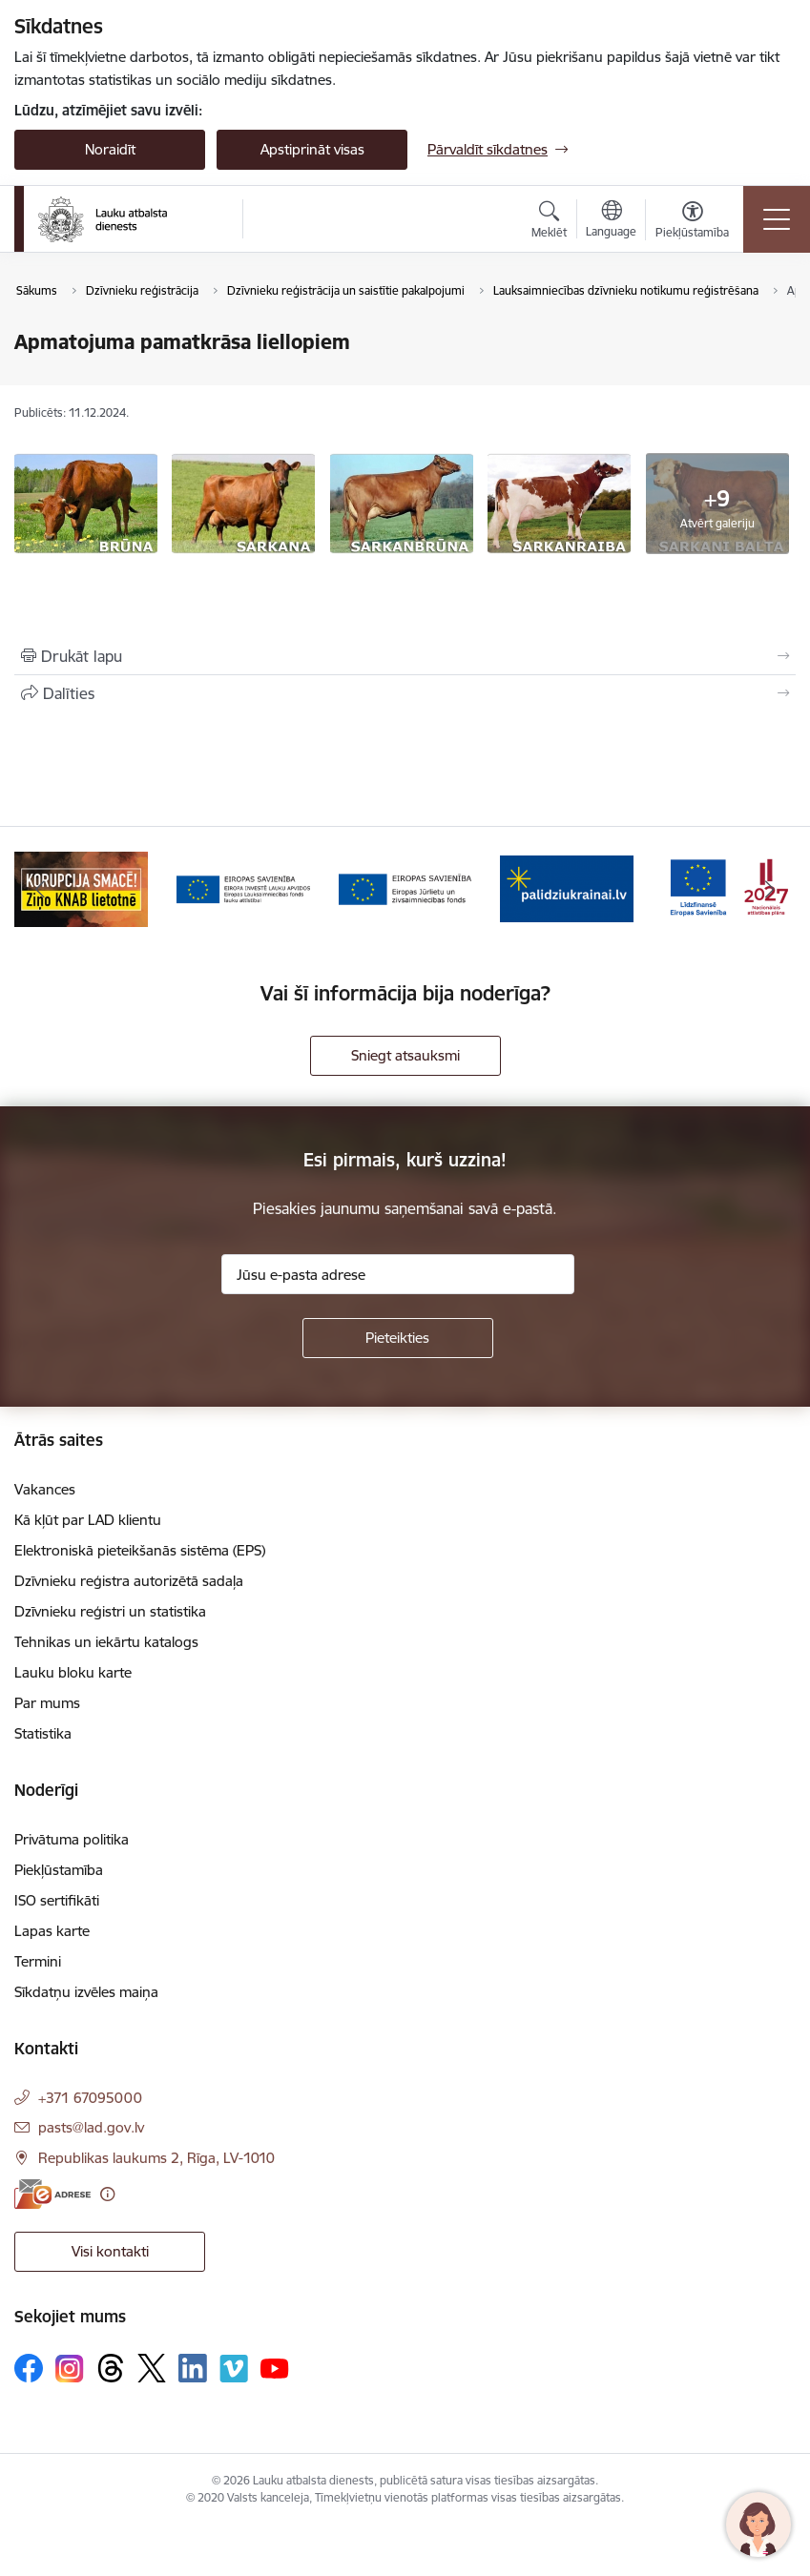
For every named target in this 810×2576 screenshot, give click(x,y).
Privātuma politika (71, 1839)
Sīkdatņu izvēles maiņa (86, 1992)
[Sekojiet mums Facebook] (28, 2368)
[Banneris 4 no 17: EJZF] (405, 887)
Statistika (43, 1733)
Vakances (44, 1489)
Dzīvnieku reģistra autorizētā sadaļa (128, 1581)
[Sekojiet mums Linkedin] (192, 2368)
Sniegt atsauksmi (405, 1055)
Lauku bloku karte (73, 1672)
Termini (37, 1961)
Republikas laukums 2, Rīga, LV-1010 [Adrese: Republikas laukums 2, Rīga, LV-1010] (156, 2158)
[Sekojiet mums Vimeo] (233, 2368)
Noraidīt (110, 149)
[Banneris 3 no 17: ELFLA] (243, 887)
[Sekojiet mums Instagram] (69, 2368)
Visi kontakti (110, 2251)
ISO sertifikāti (56, 1900)
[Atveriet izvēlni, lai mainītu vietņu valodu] (611, 221)
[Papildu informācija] (107, 2194)
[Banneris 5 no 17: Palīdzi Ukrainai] (566, 887)
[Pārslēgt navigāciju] (776, 219)
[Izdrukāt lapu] (405, 656)
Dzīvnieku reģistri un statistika (110, 1611)
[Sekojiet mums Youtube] (274, 2367)
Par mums (47, 1703)
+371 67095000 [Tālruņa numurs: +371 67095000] (90, 2098)
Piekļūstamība (58, 1870)
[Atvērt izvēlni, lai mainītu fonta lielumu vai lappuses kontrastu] (692, 222)
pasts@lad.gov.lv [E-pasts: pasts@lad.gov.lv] (91, 2127)
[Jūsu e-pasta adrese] (397, 1274)
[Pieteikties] (397, 1338)
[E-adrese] (52, 2194)
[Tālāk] (769, 889)
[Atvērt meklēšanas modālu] (549, 222)
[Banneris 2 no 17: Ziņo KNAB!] (81, 887)
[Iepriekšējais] (40, 889)
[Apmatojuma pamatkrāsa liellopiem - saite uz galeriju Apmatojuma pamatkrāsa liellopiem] (85, 501)
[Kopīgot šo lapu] (405, 693)
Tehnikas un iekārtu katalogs (106, 1642)
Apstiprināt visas (312, 149)
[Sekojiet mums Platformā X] (151, 2368)
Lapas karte (52, 1931)
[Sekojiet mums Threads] (110, 2368)
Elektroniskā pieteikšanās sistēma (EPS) (139, 1550)
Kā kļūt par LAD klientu (87, 1520)
